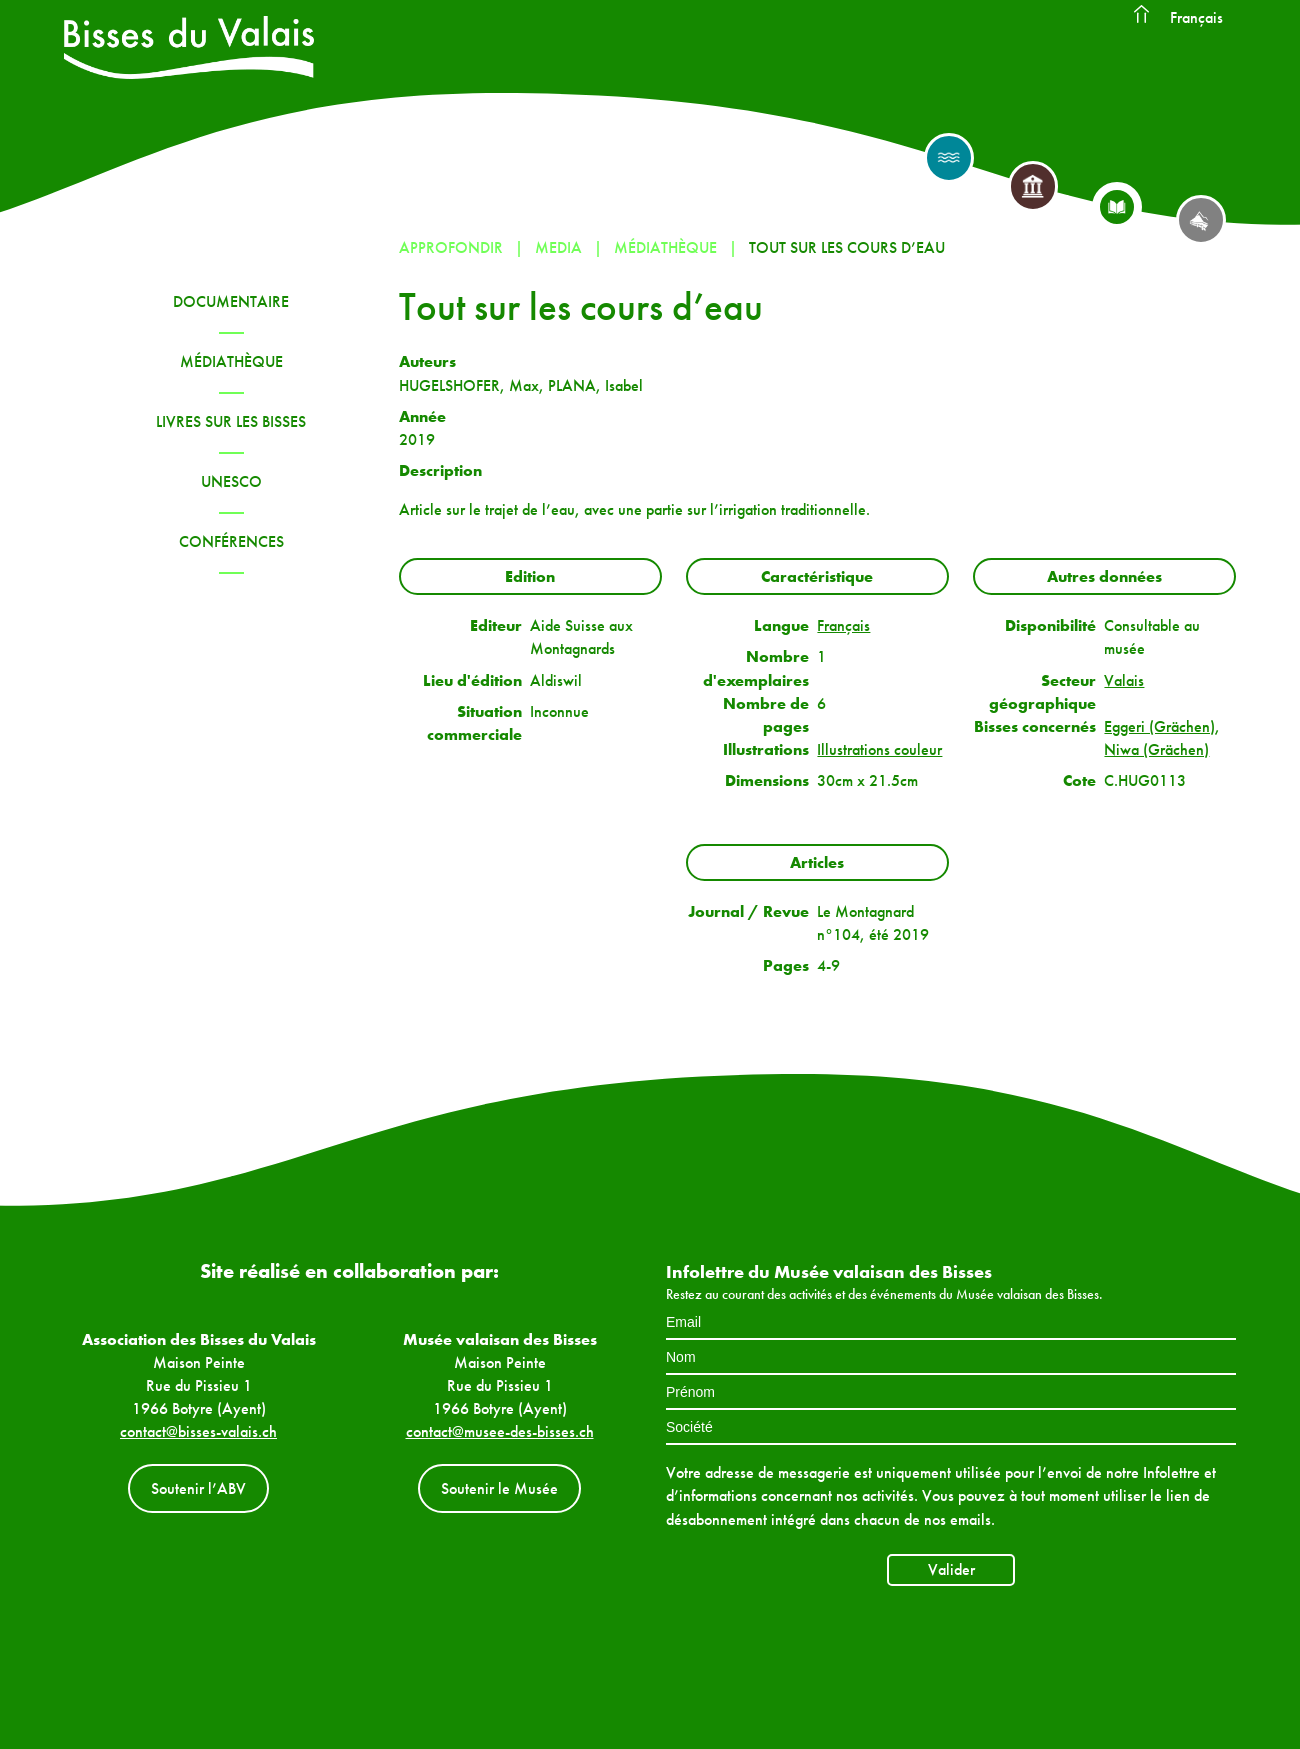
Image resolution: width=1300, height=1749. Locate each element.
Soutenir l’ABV (198, 1488)
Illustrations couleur (879, 749)
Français (1196, 17)
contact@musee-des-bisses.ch (500, 1431)
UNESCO (231, 481)
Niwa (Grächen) (1156, 749)
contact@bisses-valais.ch (198, 1431)
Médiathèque (231, 361)
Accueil (1141, 15)
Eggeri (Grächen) (1159, 726)
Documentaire (231, 301)
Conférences (231, 541)
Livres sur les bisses (231, 421)
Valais (1124, 680)
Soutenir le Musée (499, 1488)
